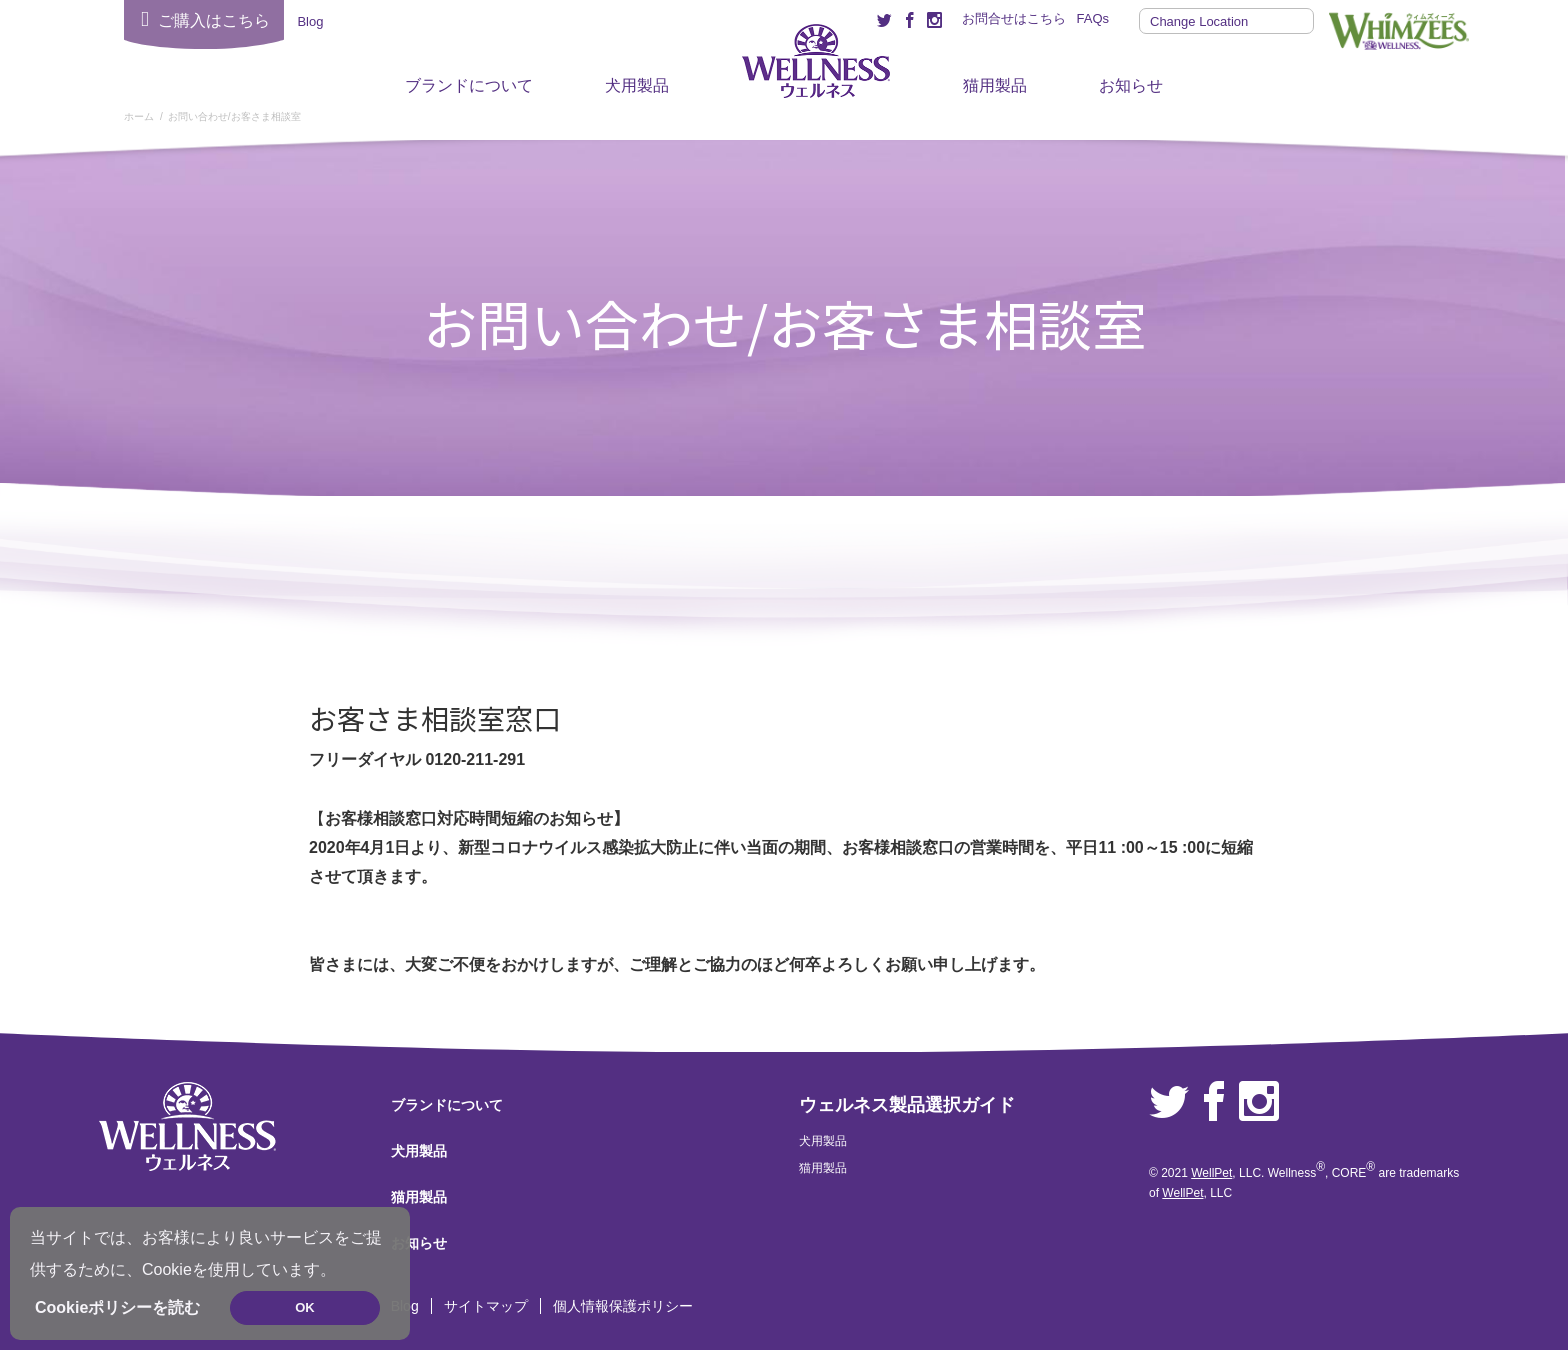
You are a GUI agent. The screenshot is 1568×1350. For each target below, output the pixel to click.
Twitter (1169, 1102)
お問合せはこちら (1014, 18)
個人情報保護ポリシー (623, 1306)
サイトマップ (486, 1306)
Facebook (1214, 1102)
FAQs (1092, 18)
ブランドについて (469, 85)
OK (305, 1307)
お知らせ (1131, 85)
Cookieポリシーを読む (117, 1307)
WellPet (1211, 1173)
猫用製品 (995, 85)
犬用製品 (637, 85)
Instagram (1259, 1102)
